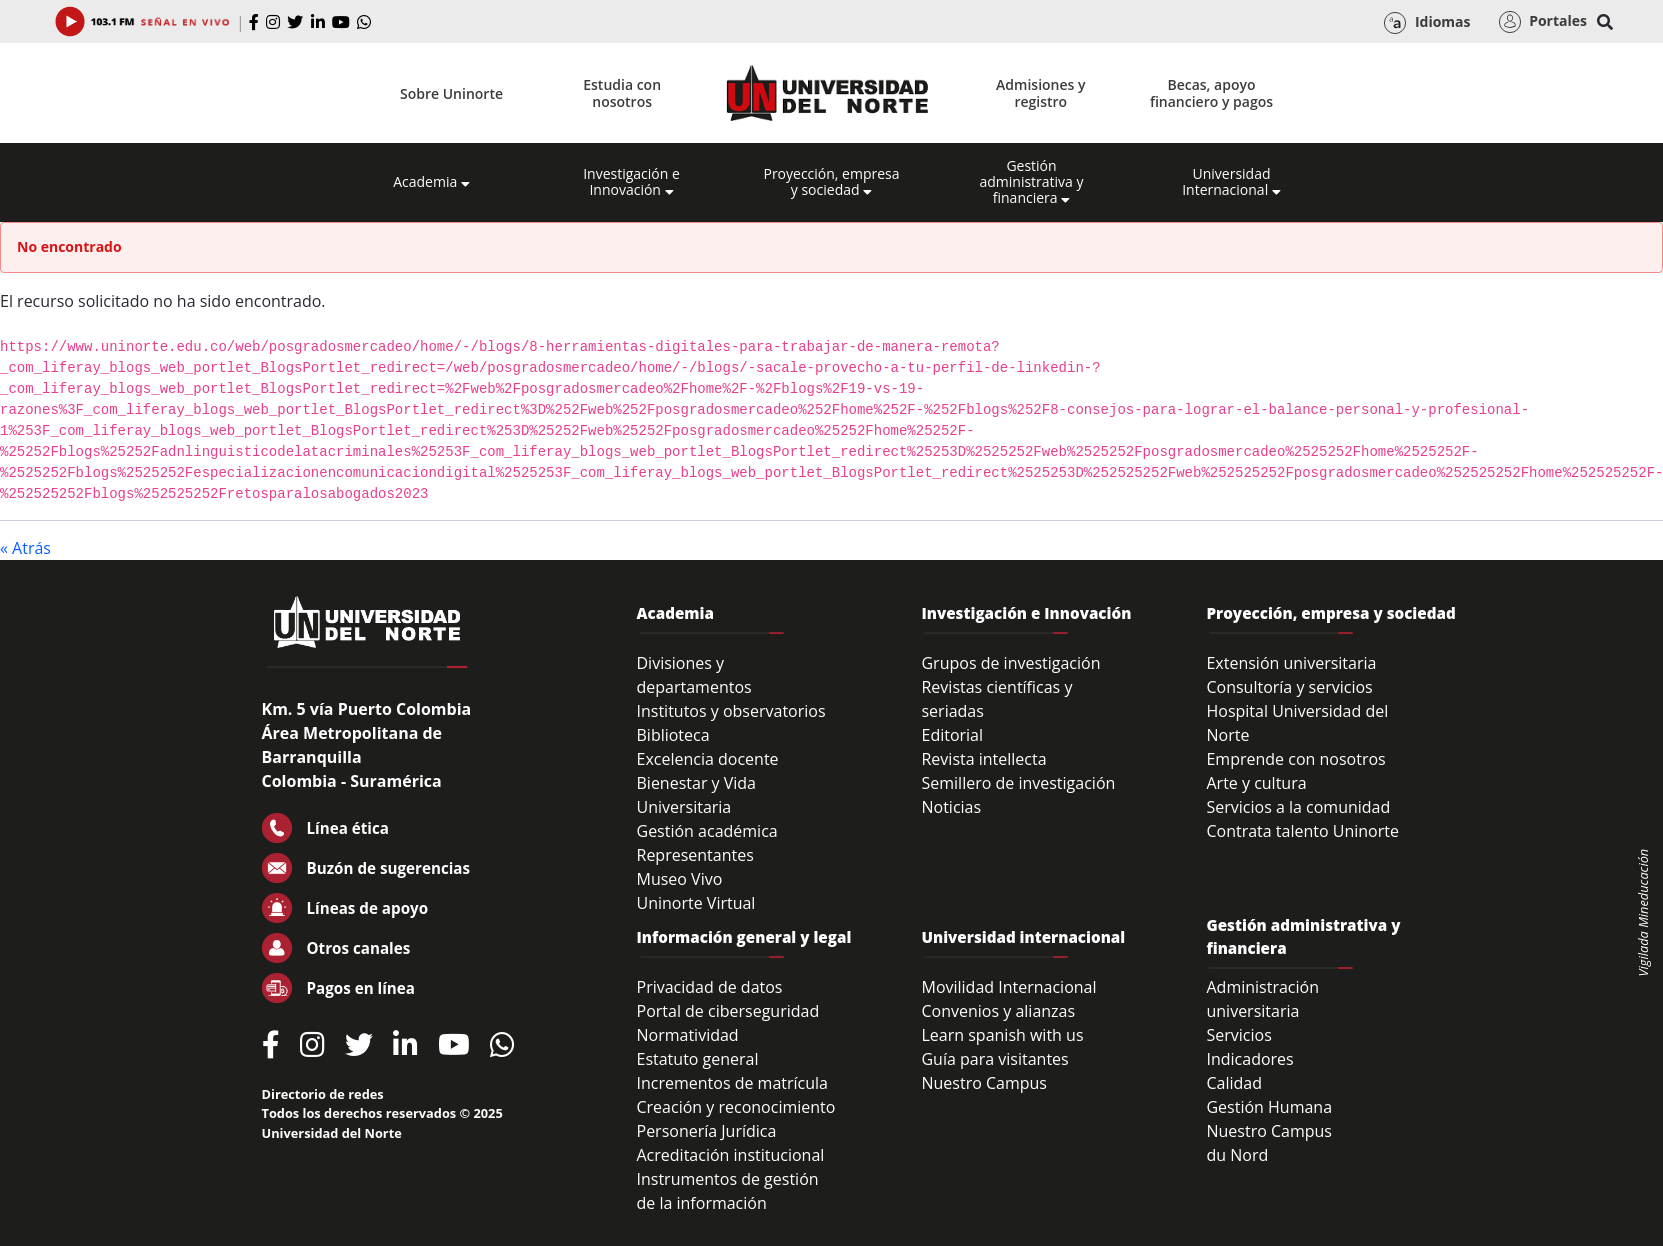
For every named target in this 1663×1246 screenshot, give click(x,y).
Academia (431, 182)
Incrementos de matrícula (733, 1083)
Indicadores (1249, 1059)
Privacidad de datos (710, 987)
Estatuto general (698, 1059)
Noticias (951, 807)
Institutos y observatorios (731, 711)
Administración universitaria (1262, 999)
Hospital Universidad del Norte (1297, 723)
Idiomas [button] (1427, 23)
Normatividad (688, 1035)
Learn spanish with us (1002, 1035)
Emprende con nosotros (1295, 759)
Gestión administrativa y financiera (1031, 182)
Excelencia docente (708, 759)
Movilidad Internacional (1008, 987)
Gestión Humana (1269, 1107)
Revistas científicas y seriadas (996, 699)
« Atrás (25, 548)
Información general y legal (744, 937)
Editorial (952, 735)
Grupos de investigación (1010, 663)
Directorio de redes (323, 1094)
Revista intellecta (983, 759)
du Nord (1237, 1155)
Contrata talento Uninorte (1302, 831)
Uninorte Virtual (696, 903)
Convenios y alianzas (998, 1011)
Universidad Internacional (1231, 182)
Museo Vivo (680, 879)
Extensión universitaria (1291, 663)
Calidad (1234, 1083)
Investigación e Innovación (631, 182)
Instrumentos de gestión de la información (728, 1191)
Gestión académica (707, 831)
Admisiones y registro (1040, 93)
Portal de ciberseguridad (728, 1011)
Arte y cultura (1256, 783)
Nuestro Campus (984, 1083)
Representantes (695, 855)
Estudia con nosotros (622, 93)
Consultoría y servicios (1289, 687)
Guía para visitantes (994, 1059)
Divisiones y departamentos (694, 675)
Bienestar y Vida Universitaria (697, 795)
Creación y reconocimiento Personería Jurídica (736, 1119)
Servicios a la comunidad (1298, 807)
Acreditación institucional (731, 1155)
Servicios (1238, 1035)
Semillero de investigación (1018, 783)
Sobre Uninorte (451, 93)
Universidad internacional (1023, 937)
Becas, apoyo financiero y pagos (1211, 93)
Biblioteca (673, 735)
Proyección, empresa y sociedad (831, 182)
